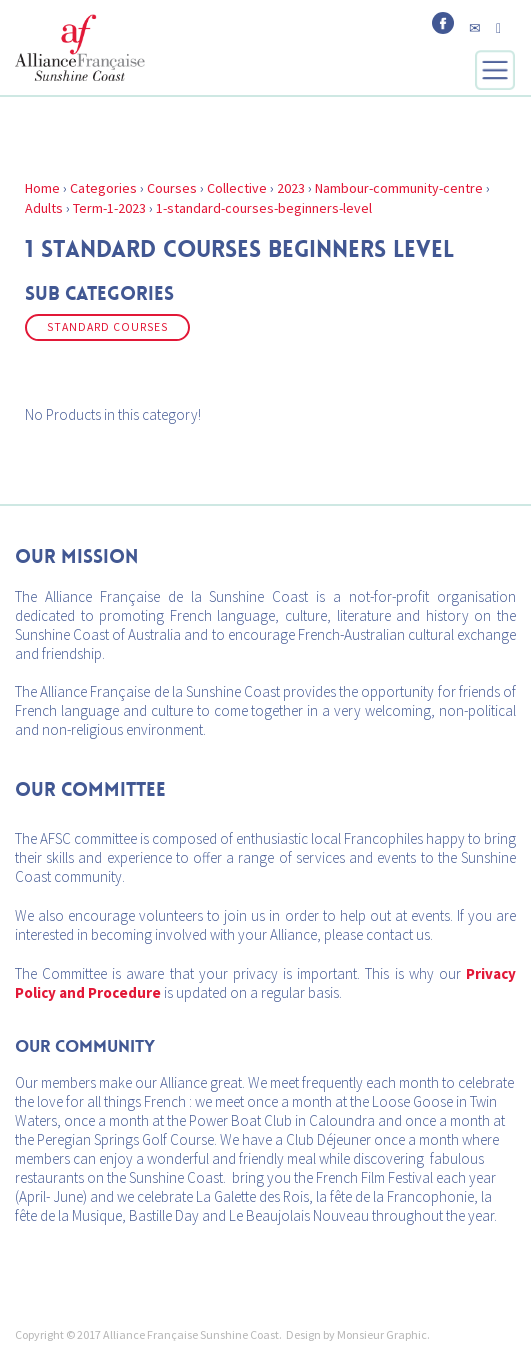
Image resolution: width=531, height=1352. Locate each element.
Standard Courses (107, 327)
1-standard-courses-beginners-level (264, 208)
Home (42, 188)
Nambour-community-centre (399, 188)
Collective (237, 188)
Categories (103, 188)
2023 (291, 188)
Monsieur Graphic (382, 1334)
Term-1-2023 (109, 208)
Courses (172, 188)
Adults (44, 208)
